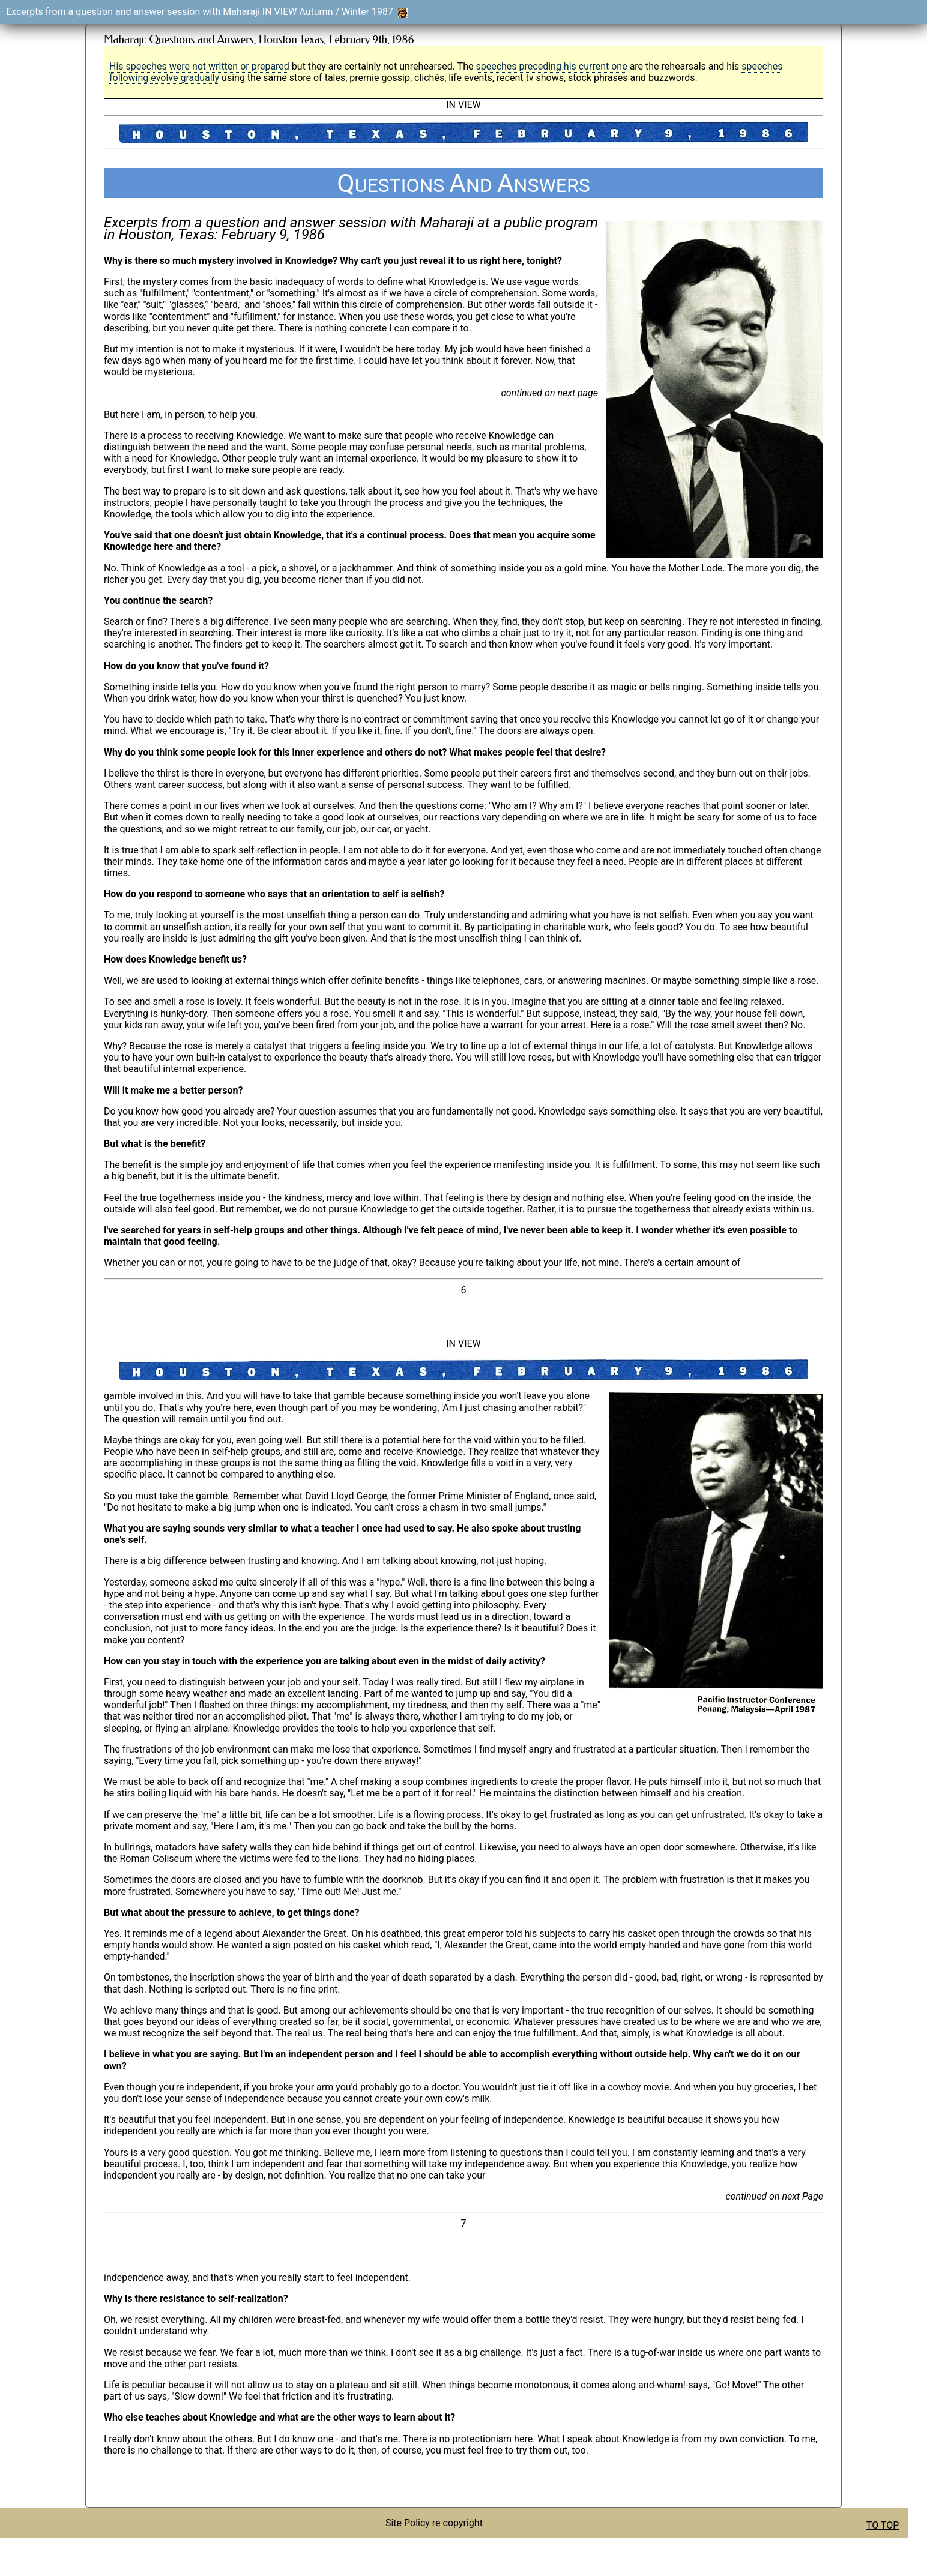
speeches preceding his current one (551, 66)
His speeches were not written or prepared (199, 66)
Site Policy (407, 2523)
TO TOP (882, 2525)
